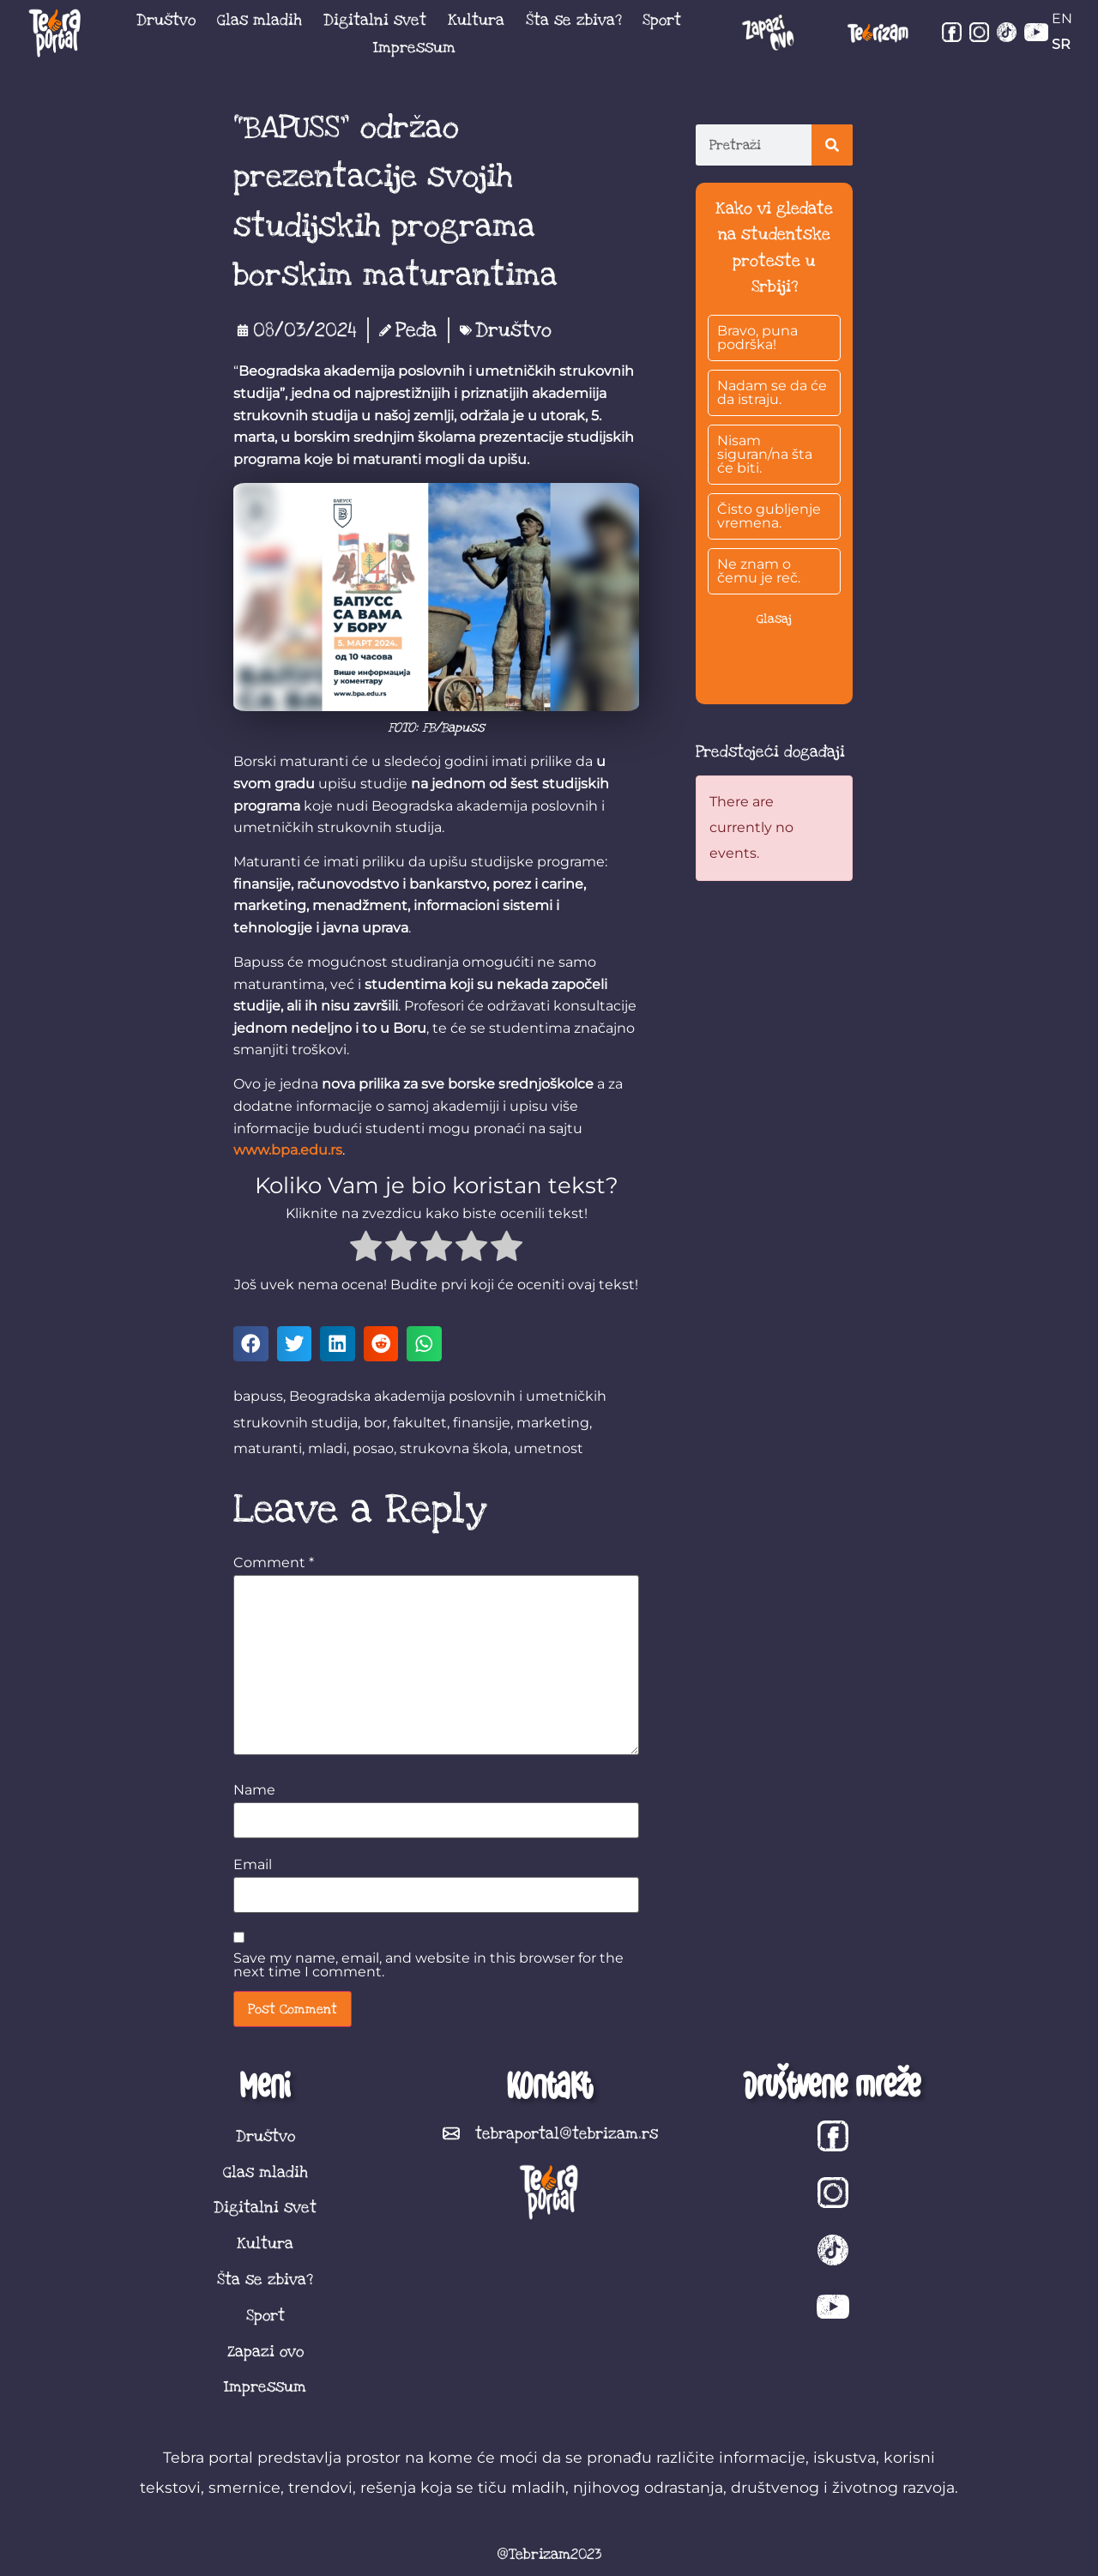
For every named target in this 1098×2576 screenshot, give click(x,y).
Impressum (414, 47)
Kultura (476, 19)
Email (252, 1865)
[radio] (366, 1249)
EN (1062, 18)
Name (254, 1790)
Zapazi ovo (265, 2351)
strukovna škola (454, 1448)
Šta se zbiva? (574, 19)
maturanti (267, 1448)
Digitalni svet (374, 19)
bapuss (258, 1396)
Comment (273, 1563)
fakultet (420, 1423)
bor (375, 1423)
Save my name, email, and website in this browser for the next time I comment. (428, 1965)
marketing (552, 1423)
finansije (481, 1423)
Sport (662, 19)
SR (1061, 44)
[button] (250, 1343)
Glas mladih (259, 19)
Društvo (166, 19)
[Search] (832, 145)
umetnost (548, 1448)
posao (373, 1448)
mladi (327, 1448)
